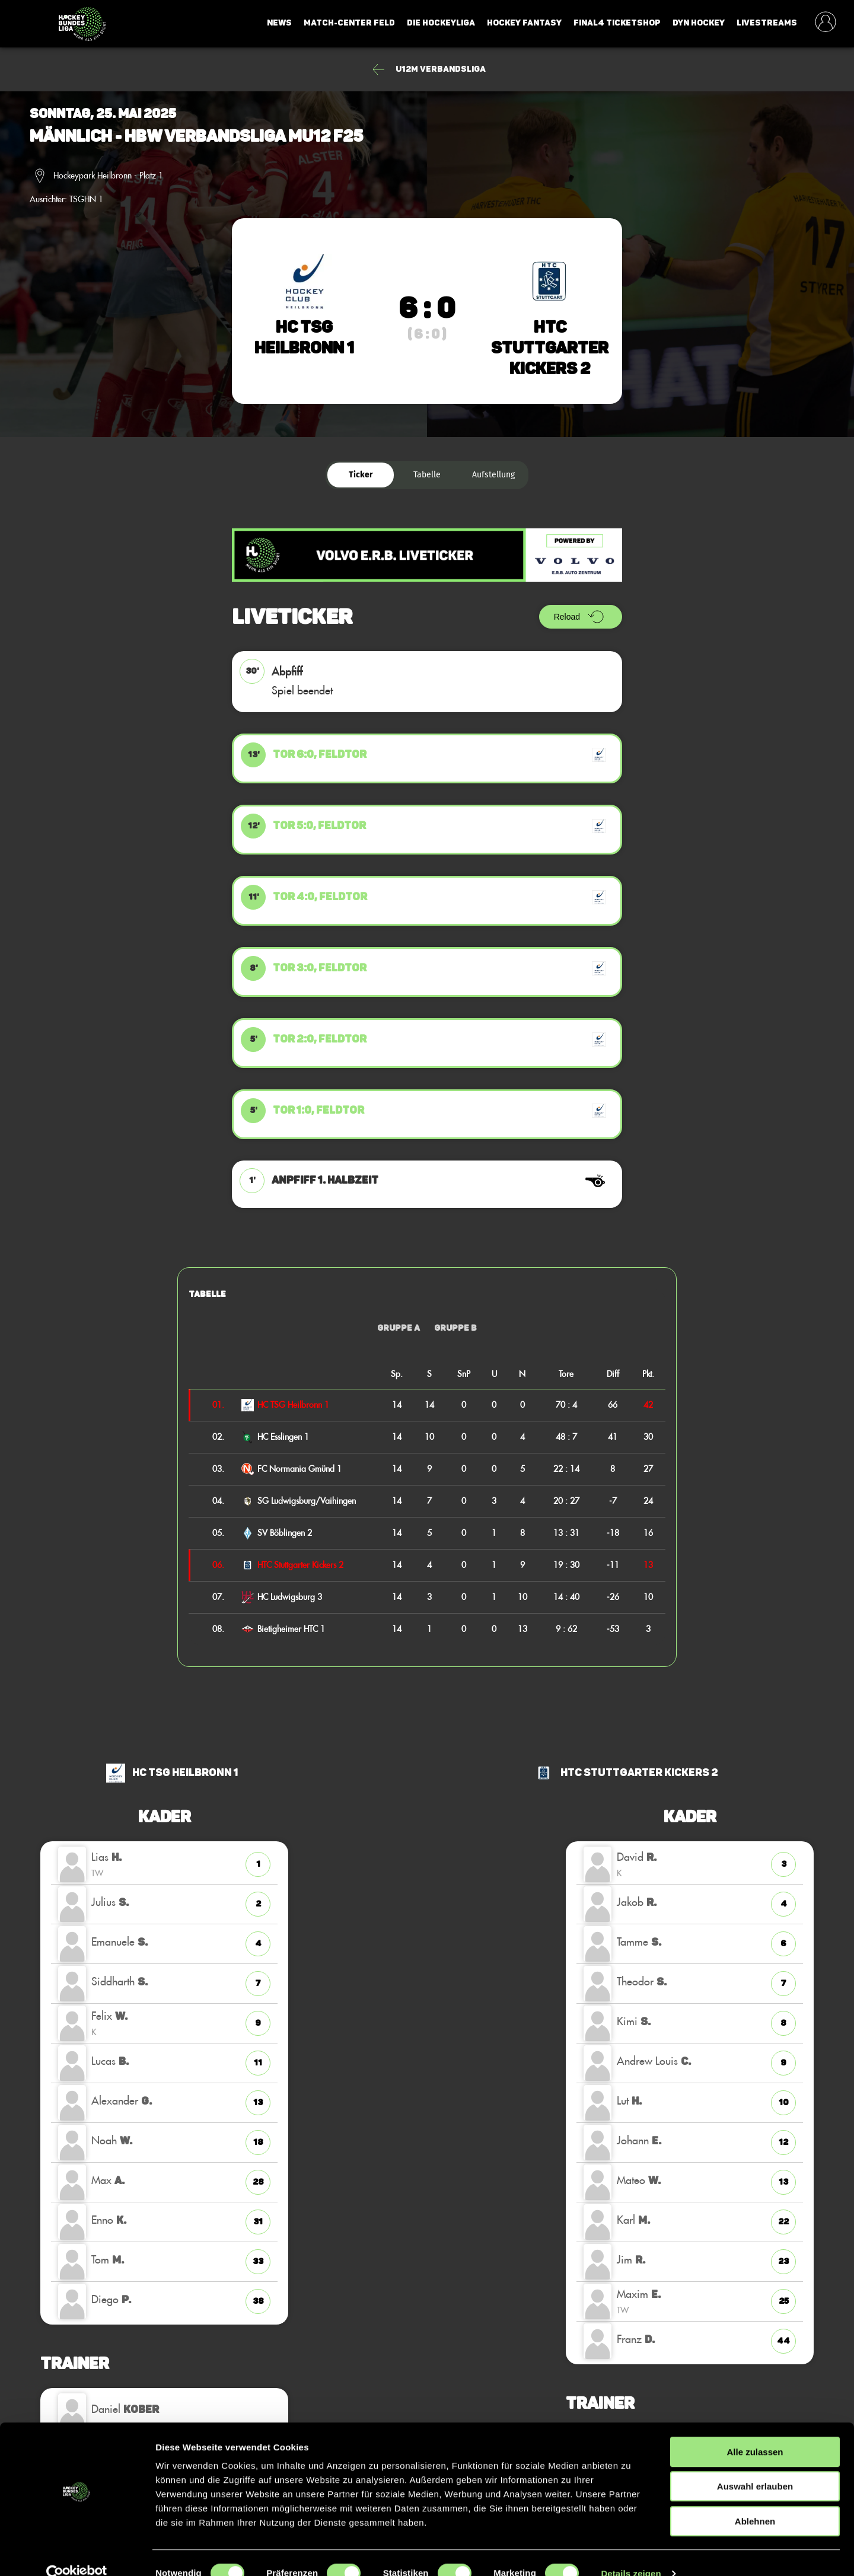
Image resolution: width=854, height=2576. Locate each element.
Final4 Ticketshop (617, 23)
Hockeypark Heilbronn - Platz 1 (108, 175)
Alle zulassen (754, 2431)
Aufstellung (493, 475)
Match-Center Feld (349, 23)
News (279, 23)
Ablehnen (755, 2500)
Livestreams (767, 23)
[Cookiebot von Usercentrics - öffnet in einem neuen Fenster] (77, 2553)
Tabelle (427, 475)
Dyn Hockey (699, 23)
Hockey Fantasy (524, 23)
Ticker (361, 475)
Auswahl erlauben (755, 2466)
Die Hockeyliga (441, 23)
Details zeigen (631, 2553)
